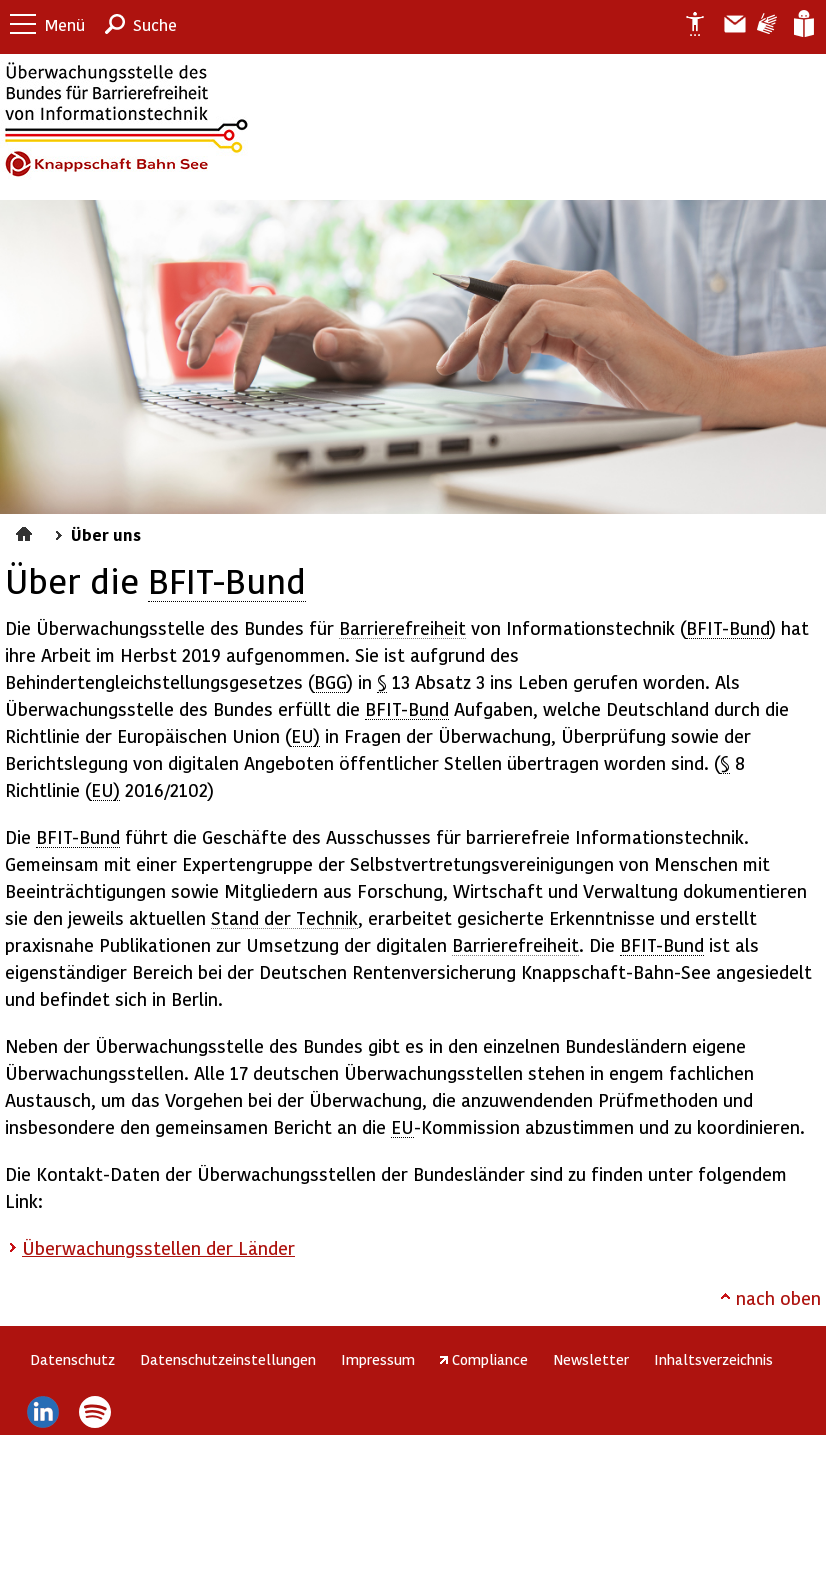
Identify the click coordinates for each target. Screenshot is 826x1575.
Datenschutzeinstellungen (228, 1359)
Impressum (378, 1359)
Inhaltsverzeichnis (713, 1359)
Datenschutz (72, 1359)
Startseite (26, 531)
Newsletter (591, 1359)
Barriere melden (727, 24)
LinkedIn (42, 1412)
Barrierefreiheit (402, 627)
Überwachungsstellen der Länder (158, 1247)
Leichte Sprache (802, 24)
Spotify (95, 1412)
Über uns (106, 534)
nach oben (778, 1297)
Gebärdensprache (765, 24)
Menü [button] (65, 24)
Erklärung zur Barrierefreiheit (687, 24)
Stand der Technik (284, 917)
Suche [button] (155, 24)
